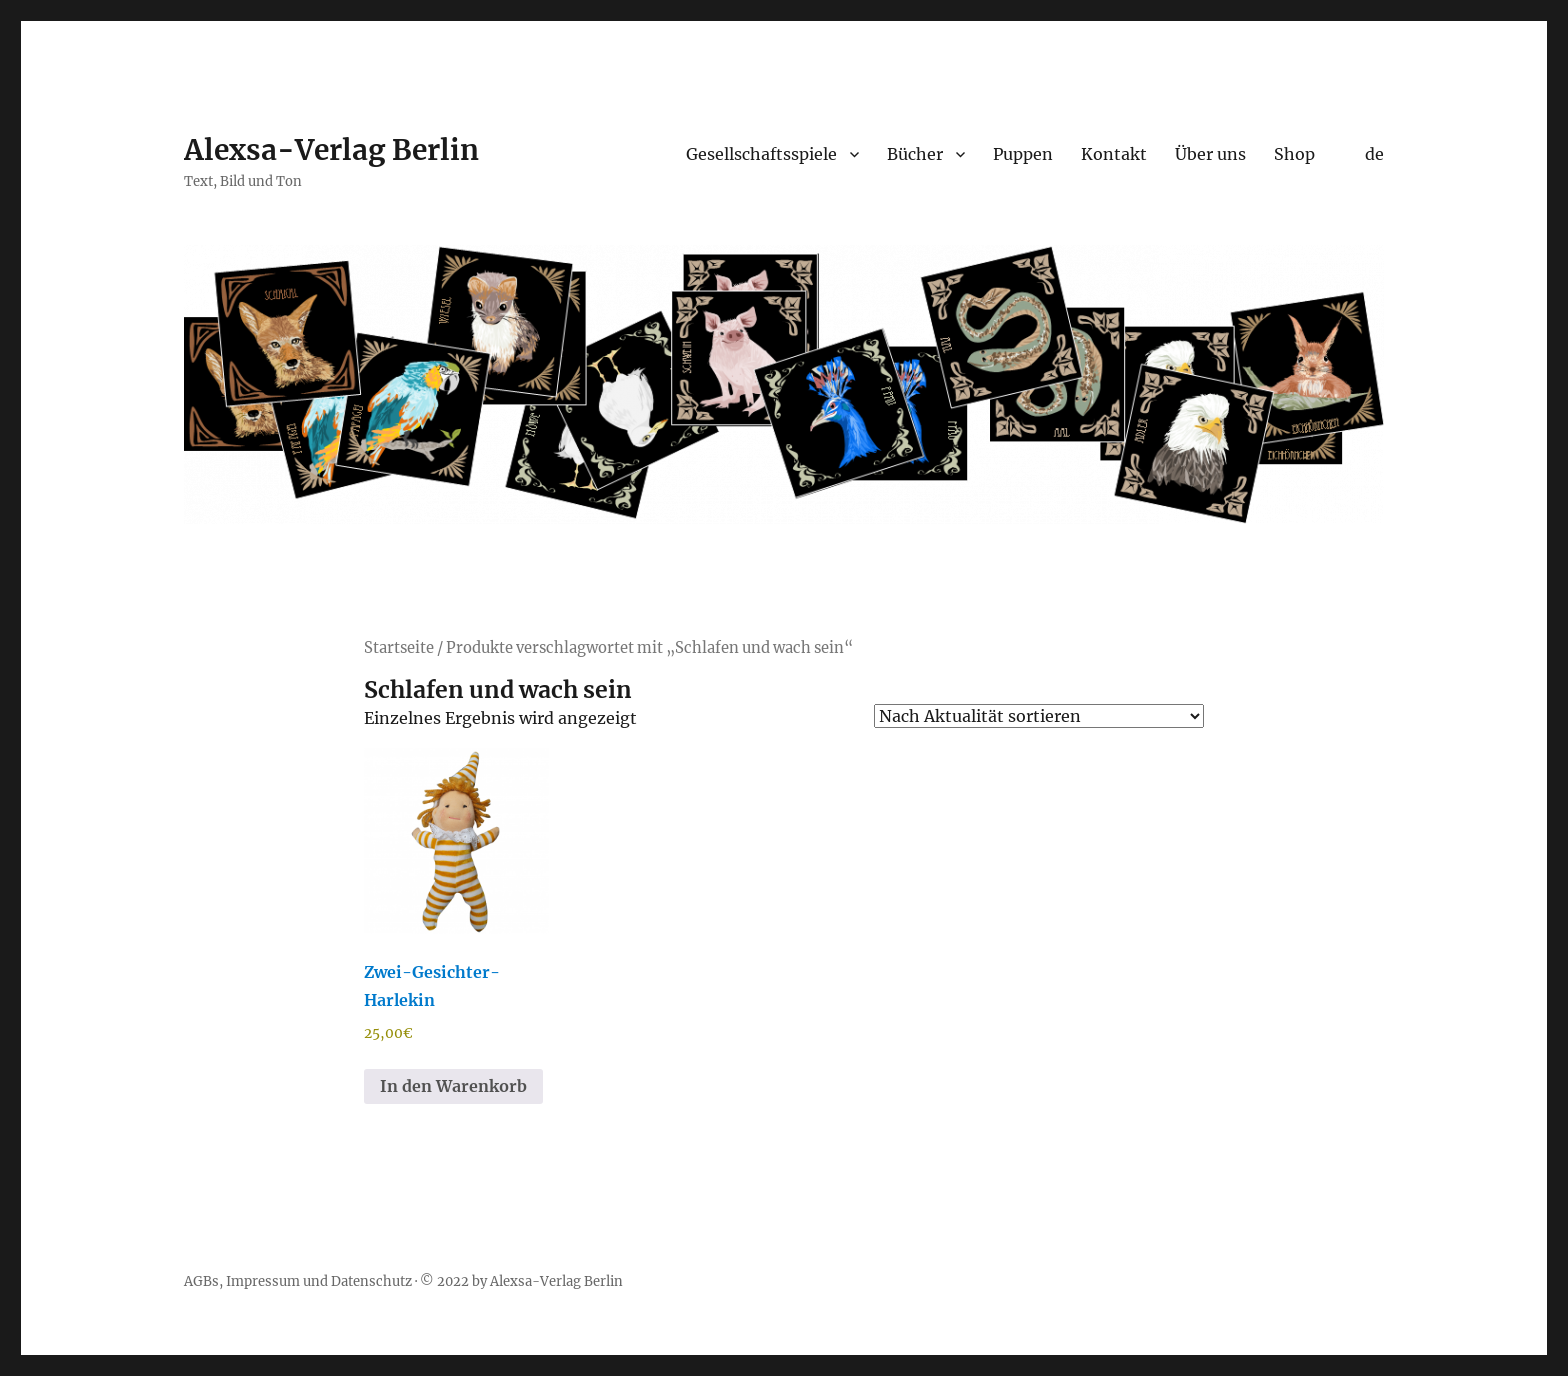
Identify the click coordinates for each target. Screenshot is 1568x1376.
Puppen (1023, 154)
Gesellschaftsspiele (761, 154)
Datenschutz (371, 1281)
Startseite (399, 648)
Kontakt (1114, 154)
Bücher (915, 154)
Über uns (1210, 154)
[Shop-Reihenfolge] (1039, 716)
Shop (1294, 154)
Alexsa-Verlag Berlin (331, 150)
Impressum (263, 1281)
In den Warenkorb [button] (453, 1086)
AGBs (201, 1281)
